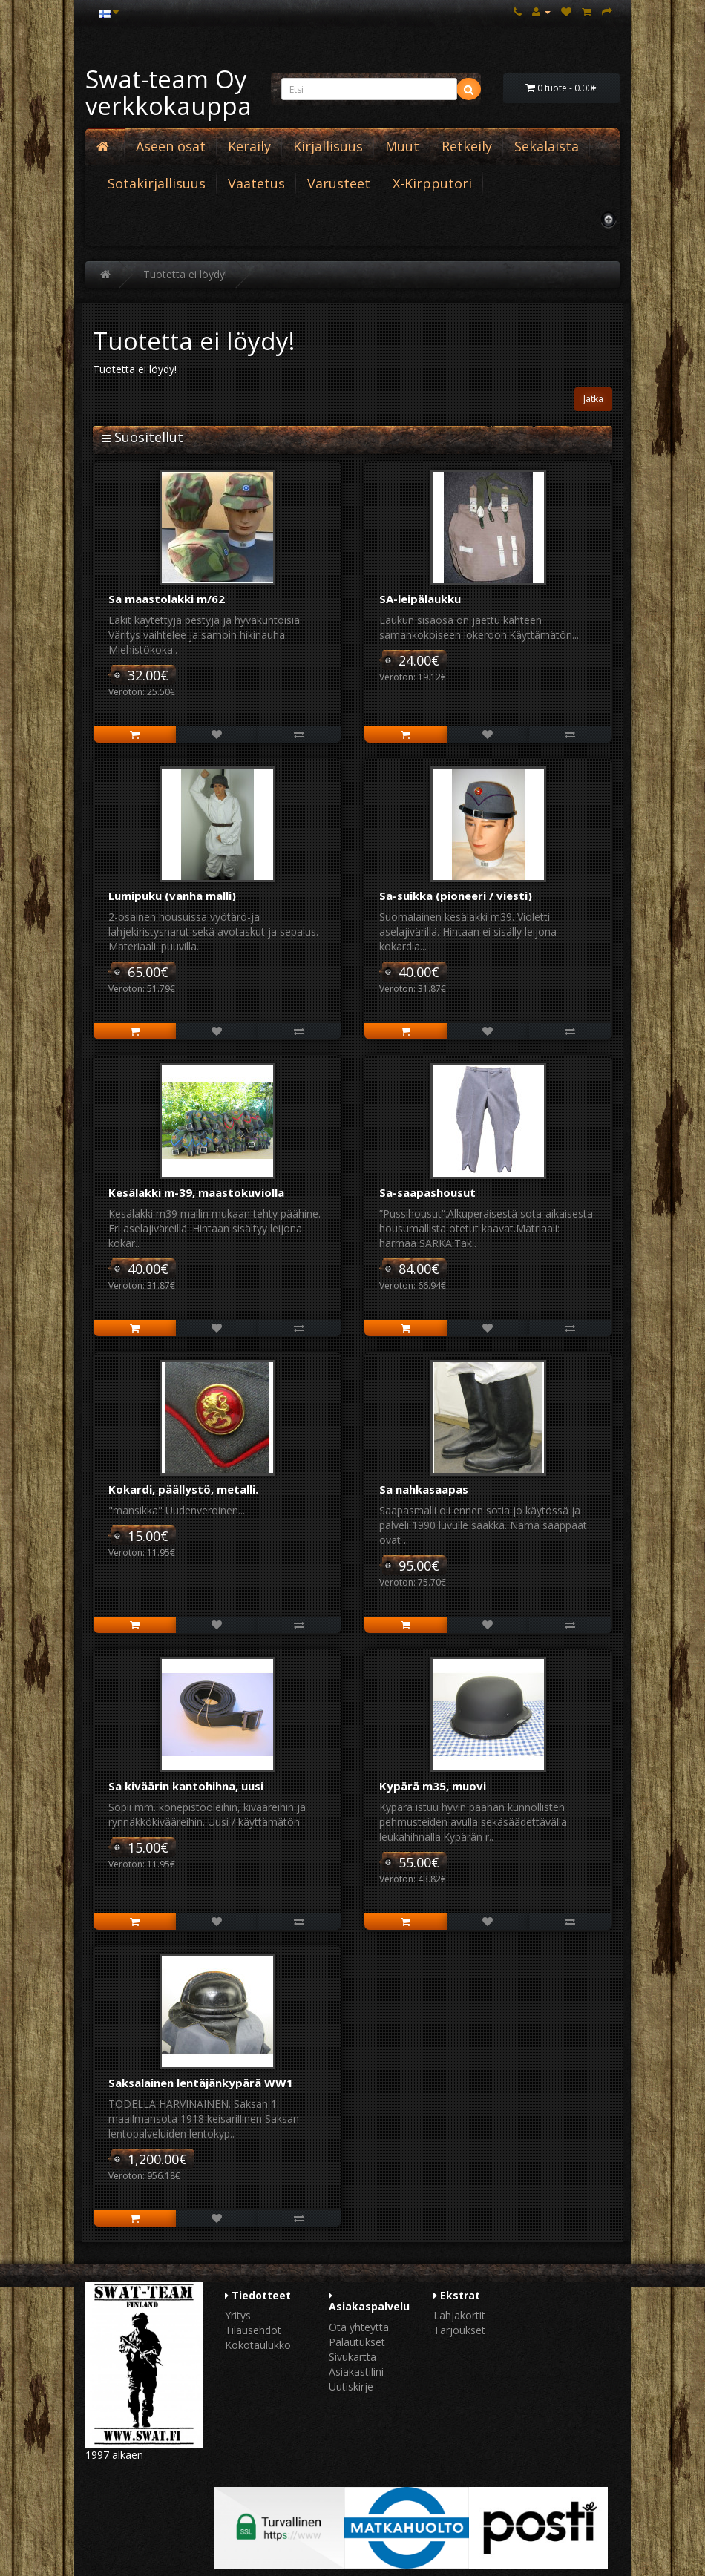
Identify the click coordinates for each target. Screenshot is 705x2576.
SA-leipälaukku (420, 598)
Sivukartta (352, 2357)
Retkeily (467, 146)
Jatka (593, 398)
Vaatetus (256, 183)
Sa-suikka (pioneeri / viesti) (455, 895)
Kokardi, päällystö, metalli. (183, 1489)
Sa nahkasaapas (423, 1489)
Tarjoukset (459, 2330)
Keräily (249, 146)
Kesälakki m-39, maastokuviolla (196, 1192)
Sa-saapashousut (427, 1192)
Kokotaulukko (258, 2345)
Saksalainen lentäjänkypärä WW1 (200, 2082)
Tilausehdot (253, 2330)
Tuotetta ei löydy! (185, 274)
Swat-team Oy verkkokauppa (168, 92)
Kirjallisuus (328, 146)
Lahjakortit (459, 2315)
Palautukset (357, 2342)
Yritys (238, 2315)
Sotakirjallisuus (157, 183)
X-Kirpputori (432, 183)
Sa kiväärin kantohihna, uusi (185, 1785)
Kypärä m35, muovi (432, 1785)
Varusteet (338, 183)
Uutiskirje (351, 2386)
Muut (402, 146)
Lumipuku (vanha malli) (172, 895)
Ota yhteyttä (359, 2327)
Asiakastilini (356, 2372)
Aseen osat (171, 146)
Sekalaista (546, 146)
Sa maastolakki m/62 (166, 598)
